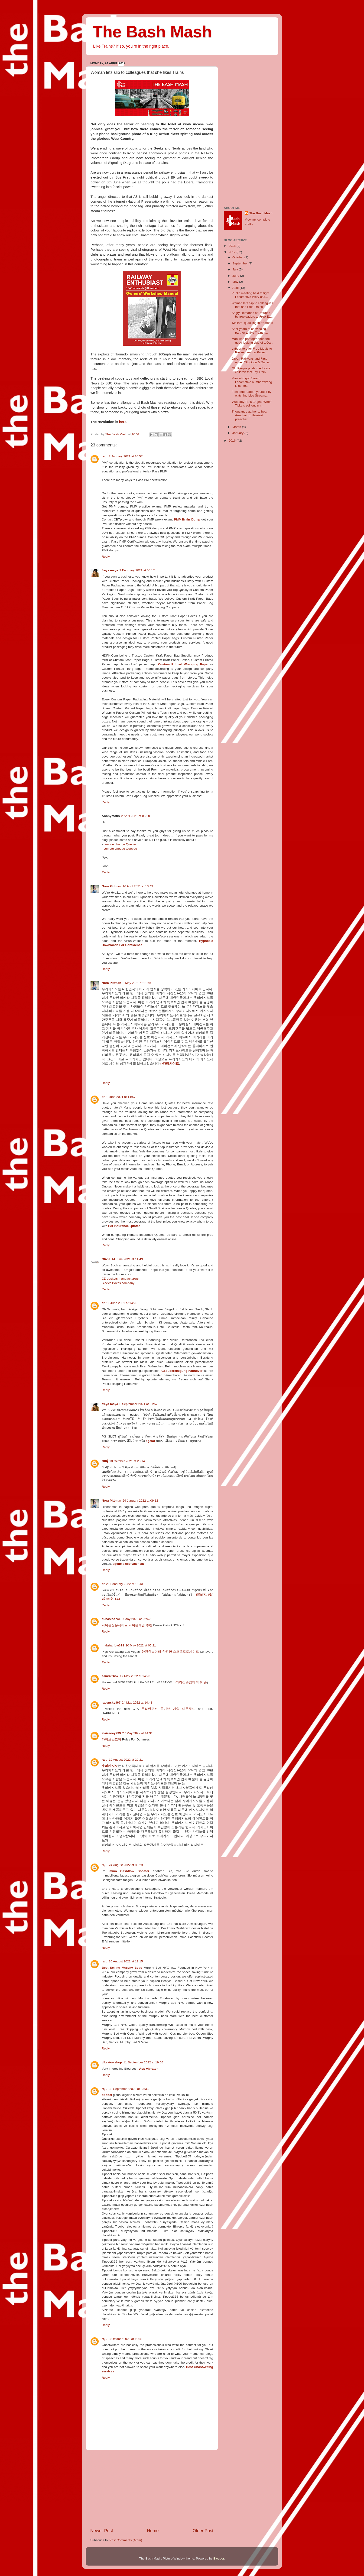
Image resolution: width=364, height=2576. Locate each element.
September (240, 263)
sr (103, 1097)
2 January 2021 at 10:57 (126, 456)
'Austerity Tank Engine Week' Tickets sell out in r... (252, 403)
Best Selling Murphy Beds (122, 1967)
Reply (106, 556)
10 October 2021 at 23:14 (127, 1461)
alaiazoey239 (111, 1733)
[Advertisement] (151, 2488)
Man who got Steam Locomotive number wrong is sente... (252, 382)
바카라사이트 (169, 1063)
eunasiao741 (111, 1619)
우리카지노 (110, 1766)
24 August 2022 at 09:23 (126, 1865)
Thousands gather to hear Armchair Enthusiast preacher (250, 415)
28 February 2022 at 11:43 (124, 1584)
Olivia (106, 1259)
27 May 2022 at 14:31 (137, 1733)
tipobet (107, 2095)
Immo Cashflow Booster (128, 1871)
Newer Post (101, 2530)
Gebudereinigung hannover (181, 1371)
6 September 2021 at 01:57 (139, 1404)
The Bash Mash (152, 32)
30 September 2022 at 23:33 (129, 2089)
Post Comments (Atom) (126, 2540)
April (236, 287)
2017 (233, 252)
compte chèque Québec (120, 848)
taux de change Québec (120, 844)
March (237, 427)
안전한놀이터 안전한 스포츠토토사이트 (170, 1651)
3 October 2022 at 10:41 (126, 2339)
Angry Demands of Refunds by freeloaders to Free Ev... (252, 314)
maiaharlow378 (113, 1645)
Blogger (218, 2558)
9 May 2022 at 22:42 (136, 1619)
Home (153, 2530)
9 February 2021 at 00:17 (137, 570)
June (236, 275)
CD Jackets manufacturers (120, 1278)
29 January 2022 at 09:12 (140, 1500)
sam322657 (110, 1676)
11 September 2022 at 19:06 (143, 2062)
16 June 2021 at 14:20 (121, 1303)
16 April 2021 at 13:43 (138, 886)
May (235, 281)
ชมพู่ (105, 1461)
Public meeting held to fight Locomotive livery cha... (250, 295)
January (238, 433)
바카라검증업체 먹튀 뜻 (189, 1682)
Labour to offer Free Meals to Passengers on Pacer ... (252, 350)
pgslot (150, 1441)
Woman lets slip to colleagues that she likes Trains (252, 305)
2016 (233, 440)
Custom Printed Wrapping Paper (183, 664)
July (235, 269)
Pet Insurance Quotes (124, 1226)
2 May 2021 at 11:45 (137, 983)
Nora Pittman (111, 886)
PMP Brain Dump (187, 519)
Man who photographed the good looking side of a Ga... (252, 340)
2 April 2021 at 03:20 (135, 816)
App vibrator (148, 2068)
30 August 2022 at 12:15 (126, 1961)
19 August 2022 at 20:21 (126, 1759)
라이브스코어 (111, 1739)
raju (104, 456)
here (122, 422)
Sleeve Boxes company (118, 1283)
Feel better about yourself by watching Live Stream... (251, 393)
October (238, 257)
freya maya (110, 570)
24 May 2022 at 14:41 (137, 1702)
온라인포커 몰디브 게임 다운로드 (168, 1709)
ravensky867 (111, 1702)
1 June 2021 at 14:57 (121, 1097)
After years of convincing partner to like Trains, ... (250, 330)
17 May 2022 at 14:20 (135, 1676)
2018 (233, 245)
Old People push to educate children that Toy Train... (251, 370)
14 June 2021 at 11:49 (127, 1259)
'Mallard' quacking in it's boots (252, 323)
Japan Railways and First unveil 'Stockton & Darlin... (252, 360)
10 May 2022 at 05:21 (141, 1645)
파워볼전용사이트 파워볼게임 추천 (127, 1625)
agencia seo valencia (128, 1563)
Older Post (203, 2530)
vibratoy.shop (112, 2062)
